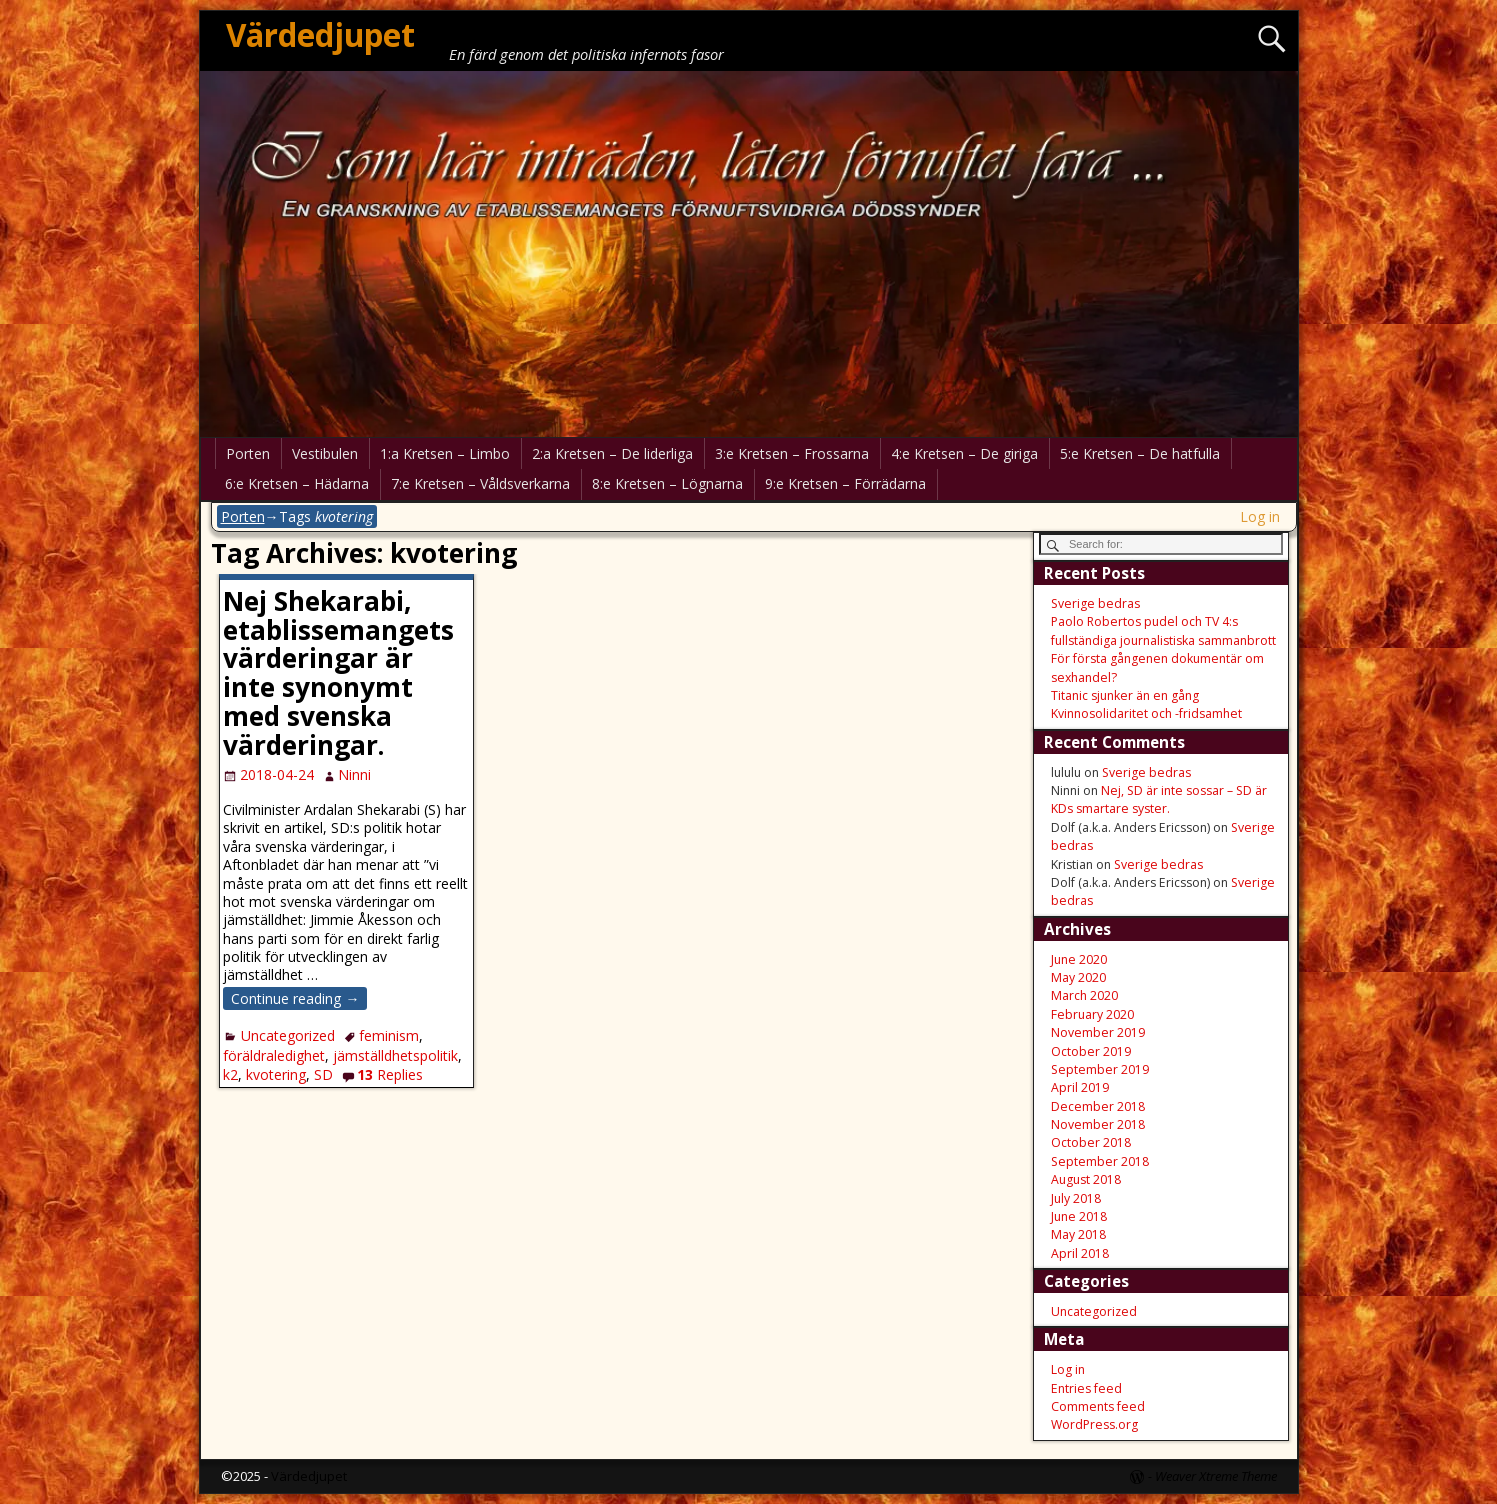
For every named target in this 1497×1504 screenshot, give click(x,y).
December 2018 (1098, 1106)
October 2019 (1091, 1051)
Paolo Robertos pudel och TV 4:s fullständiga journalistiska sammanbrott (1163, 630)
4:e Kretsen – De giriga (964, 453)
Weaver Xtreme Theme (1216, 1476)
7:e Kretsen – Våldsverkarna (480, 483)
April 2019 (1080, 1087)
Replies (390, 1074)
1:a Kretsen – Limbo (445, 453)
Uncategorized (288, 1035)
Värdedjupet (320, 34)
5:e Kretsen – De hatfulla (1140, 453)
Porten (248, 453)
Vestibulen (325, 453)
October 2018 (1091, 1142)
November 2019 (1098, 1032)
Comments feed (1098, 1406)
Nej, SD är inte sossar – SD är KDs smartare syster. (1159, 799)
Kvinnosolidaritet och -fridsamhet (1146, 713)
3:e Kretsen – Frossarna (792, 453)
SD (323, 1074)
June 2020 (1079, 959)
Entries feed (1086, 1388)
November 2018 (1098, 1124)
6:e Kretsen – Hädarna (297, 483)
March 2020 (1084, 995)
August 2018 (1086, 1179)
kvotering (276, 1074)
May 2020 (1078, 977)
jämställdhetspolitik (395, 1055)
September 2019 (1100, 1069)
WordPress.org (1094, 1424)
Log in (1260, 516)
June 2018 (1079, 1216)
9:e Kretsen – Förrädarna (845, 483)
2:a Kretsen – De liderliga (612, 453)
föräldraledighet (274, 1055)
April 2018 (1080, 1253)
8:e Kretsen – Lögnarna (667, 483)
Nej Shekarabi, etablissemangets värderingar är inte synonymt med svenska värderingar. (338, 673)
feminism (389, 1035)
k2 (230, 1074)
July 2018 (1076, 1198)
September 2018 (1100, 1161)
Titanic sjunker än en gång (1125, 695)
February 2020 (1092, 1014)
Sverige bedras (1095, 603)
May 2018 (1078, 1234)
